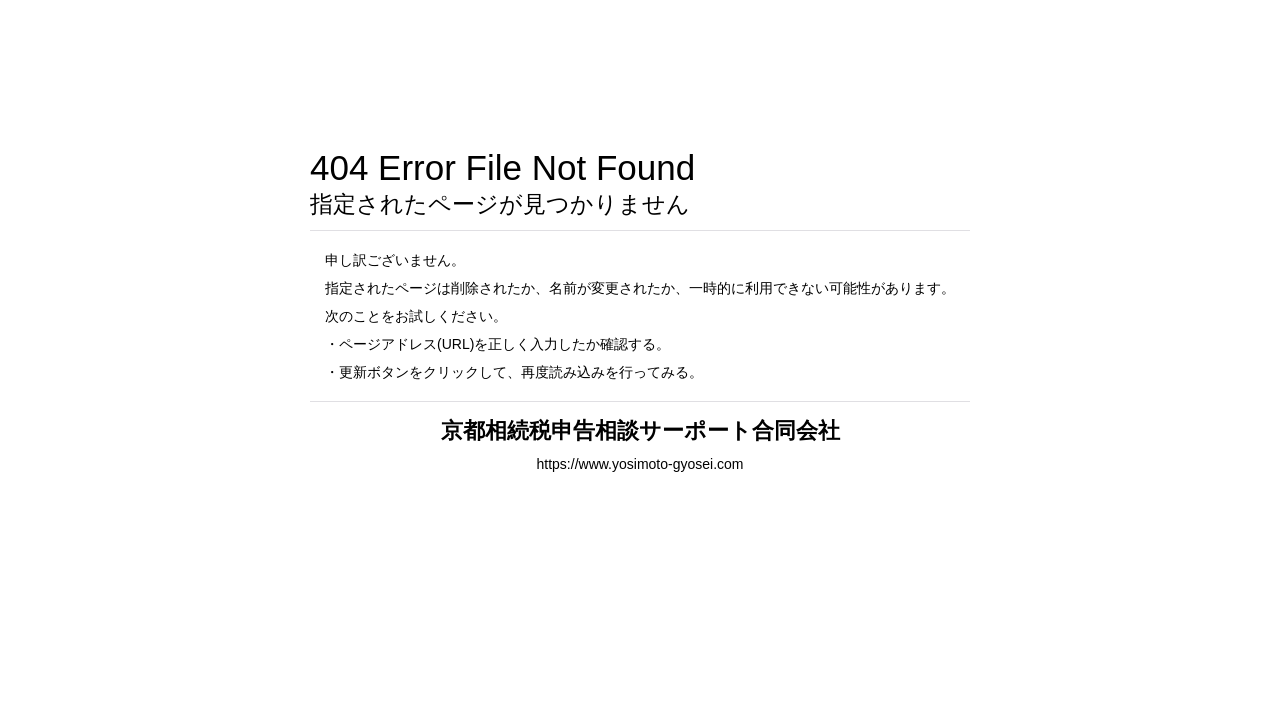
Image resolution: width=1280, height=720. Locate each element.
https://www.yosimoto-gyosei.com (640, 464)
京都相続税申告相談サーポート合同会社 (640, 431)
